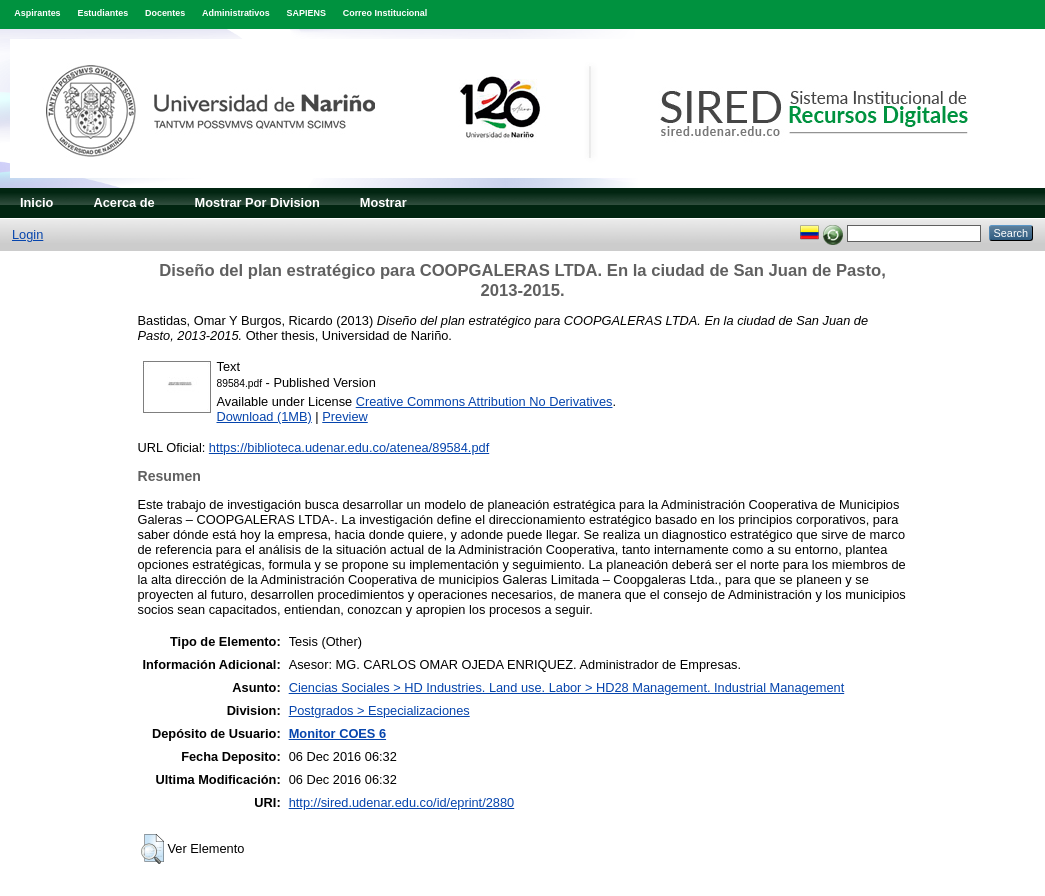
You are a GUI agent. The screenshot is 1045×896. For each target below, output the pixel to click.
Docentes (165, 13)
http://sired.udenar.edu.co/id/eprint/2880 (402, 802)
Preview (345, 416)
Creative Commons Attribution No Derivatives (484, 401)
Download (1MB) (264, 416)
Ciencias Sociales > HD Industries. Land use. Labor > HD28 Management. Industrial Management (567, 687)
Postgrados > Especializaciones (379, 710)
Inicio (36, 202)
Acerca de (123, 202)
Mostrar (383, 202)
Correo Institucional (385, 13)
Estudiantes (102, 13)
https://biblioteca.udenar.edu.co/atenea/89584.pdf (349, 447)
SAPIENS (306, 13)
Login (27, 234)
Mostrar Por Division (257, 202)
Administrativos (236, 13)
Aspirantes (37, 13)
